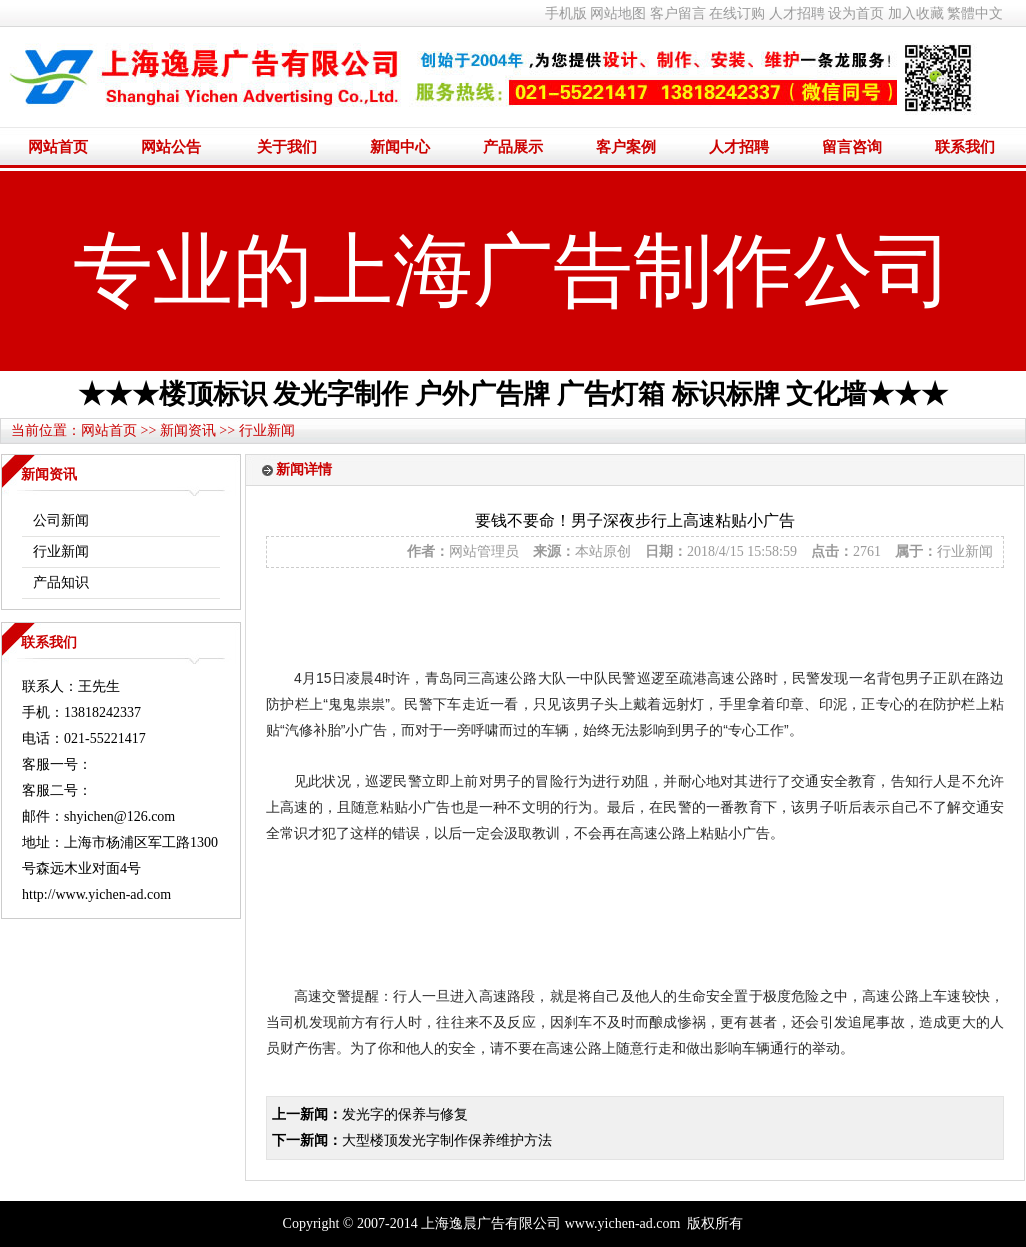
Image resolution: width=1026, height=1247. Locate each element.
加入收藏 (916, 13)
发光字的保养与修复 (405, 1114)
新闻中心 (400, 147)
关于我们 (287, 147)
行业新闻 (267, 430)
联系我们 (965, 147)
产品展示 (513, 147)
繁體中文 (975, 13)
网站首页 (58, 147)
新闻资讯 (188, 430)
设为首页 (856, 13)
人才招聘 (797, 13)
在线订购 (737, 13)
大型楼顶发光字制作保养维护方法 (447, 1140)
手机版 (566, 13)
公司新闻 (61, 520)
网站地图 (618, 13)
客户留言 (678, 13)
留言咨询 (852, 147)
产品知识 (61, 582)
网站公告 (171, 147)
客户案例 (626, 147)
